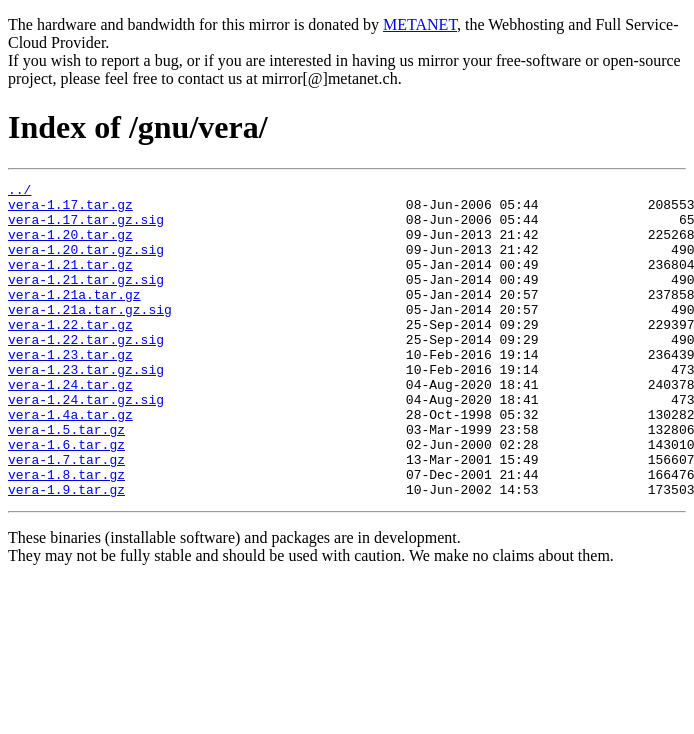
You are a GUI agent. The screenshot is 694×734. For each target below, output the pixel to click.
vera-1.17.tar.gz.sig (86, 228)
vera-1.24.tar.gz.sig (86, 444)
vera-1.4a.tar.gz (70, 462)
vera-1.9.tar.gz (66, 552)
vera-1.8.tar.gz (66, 534)
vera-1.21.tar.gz (70, 282)
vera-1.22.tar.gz (70, 354)
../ (19, 192)
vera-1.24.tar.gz (70, 426)
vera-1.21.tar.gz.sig (86, 300)
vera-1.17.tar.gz (70, 210)
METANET (420, 24)
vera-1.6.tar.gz (66, 498)
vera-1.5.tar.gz (66, 480)
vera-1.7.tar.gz (66, 516)
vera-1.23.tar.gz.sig (86, 408)
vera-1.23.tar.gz (70, 390)
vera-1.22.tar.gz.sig (86, 372)
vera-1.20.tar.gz (70, 246)
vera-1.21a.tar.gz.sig (90, 336)
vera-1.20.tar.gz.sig (86, 264)
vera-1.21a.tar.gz (74, 318)
